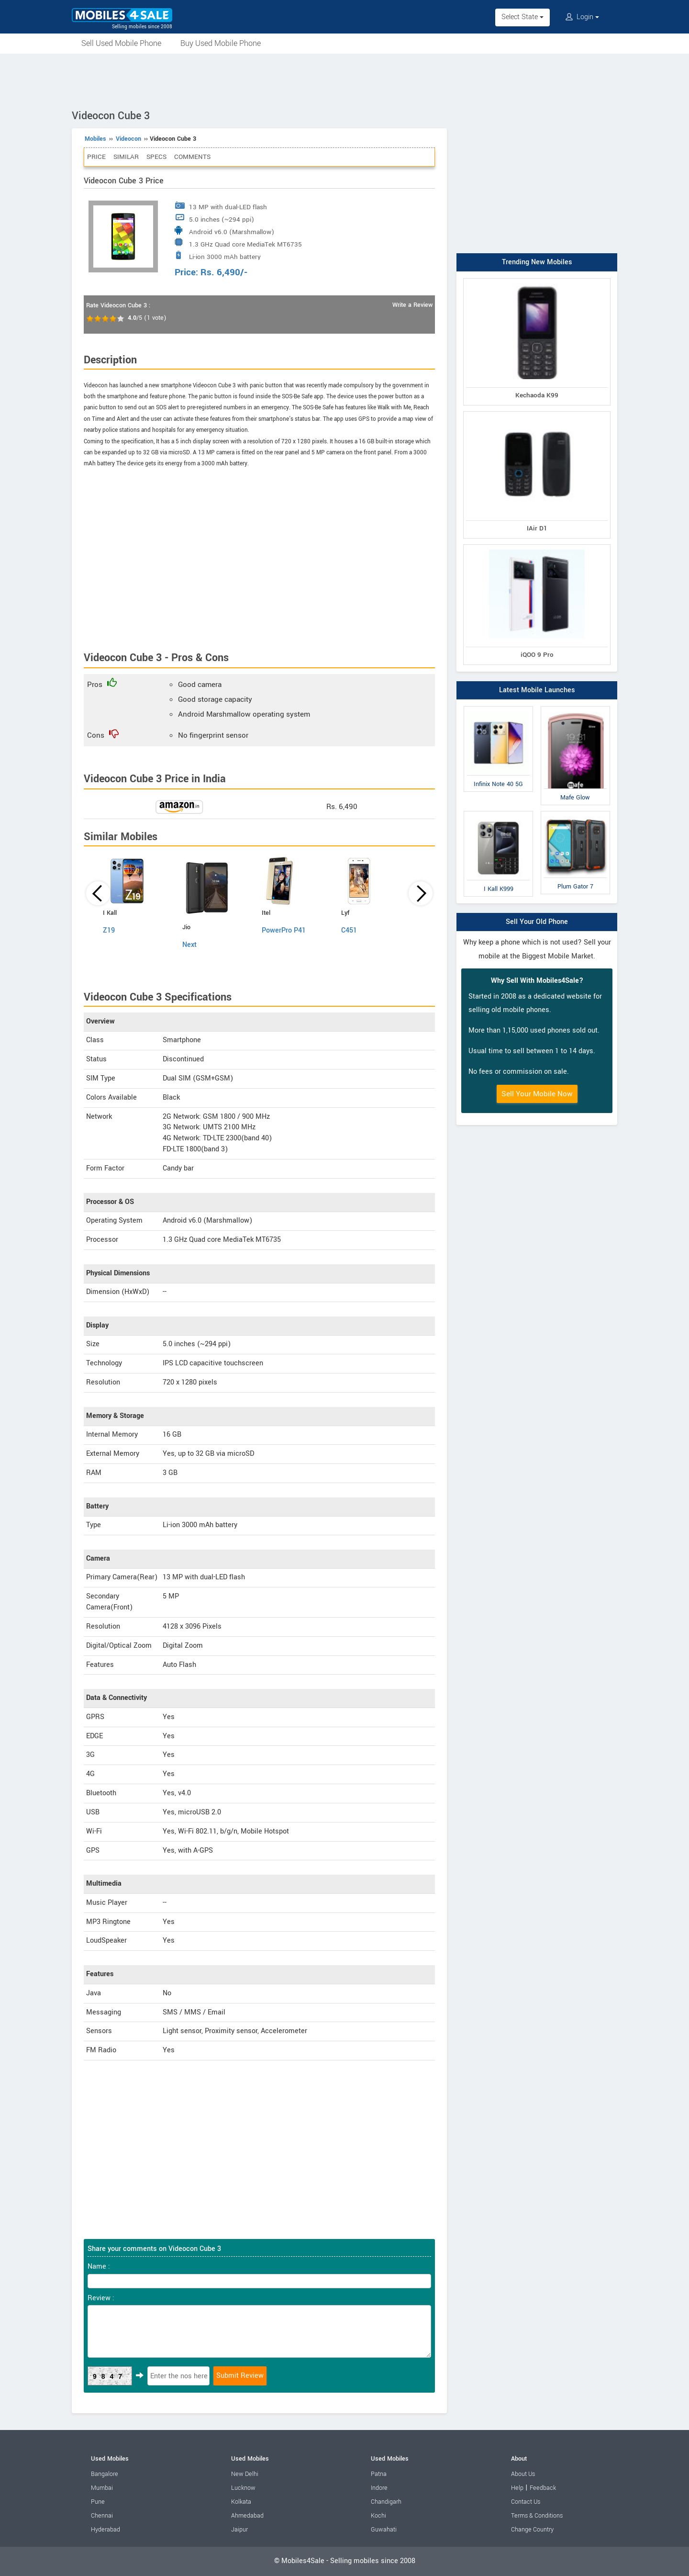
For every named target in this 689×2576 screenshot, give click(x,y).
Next (189, 945)
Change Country (532, 2529)
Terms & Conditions (537, 2515)
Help (517, 2488)
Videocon (128, 139)
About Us (523, 2474)
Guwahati (384, 2529)
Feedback (543, 2488)
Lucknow (243, 2488)
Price (96, 156)
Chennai (102, 2515)
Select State (522, 17)
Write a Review (412, 305)
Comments (192, 156)
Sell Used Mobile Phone (121, 43)
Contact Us (525, 2501)
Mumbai (102, 2488)
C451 (349, 930)
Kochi (378, 2515)
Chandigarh (386, 2501)
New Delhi (244, 2474)
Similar (126, 156)
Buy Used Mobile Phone (220, 43)
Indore (379, 2488)
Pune (98, 2501)
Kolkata (241, 2501)
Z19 (109, 930)
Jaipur (239, 2529)
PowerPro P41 (284, 930)
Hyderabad (105, 2529)
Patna (379, 2474)
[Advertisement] (344, 79)
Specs (156, 156)
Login (582, 17)
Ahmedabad (247, 2515)
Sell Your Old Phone (537, 922)
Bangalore (104, 2474)
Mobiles (95, 139)
